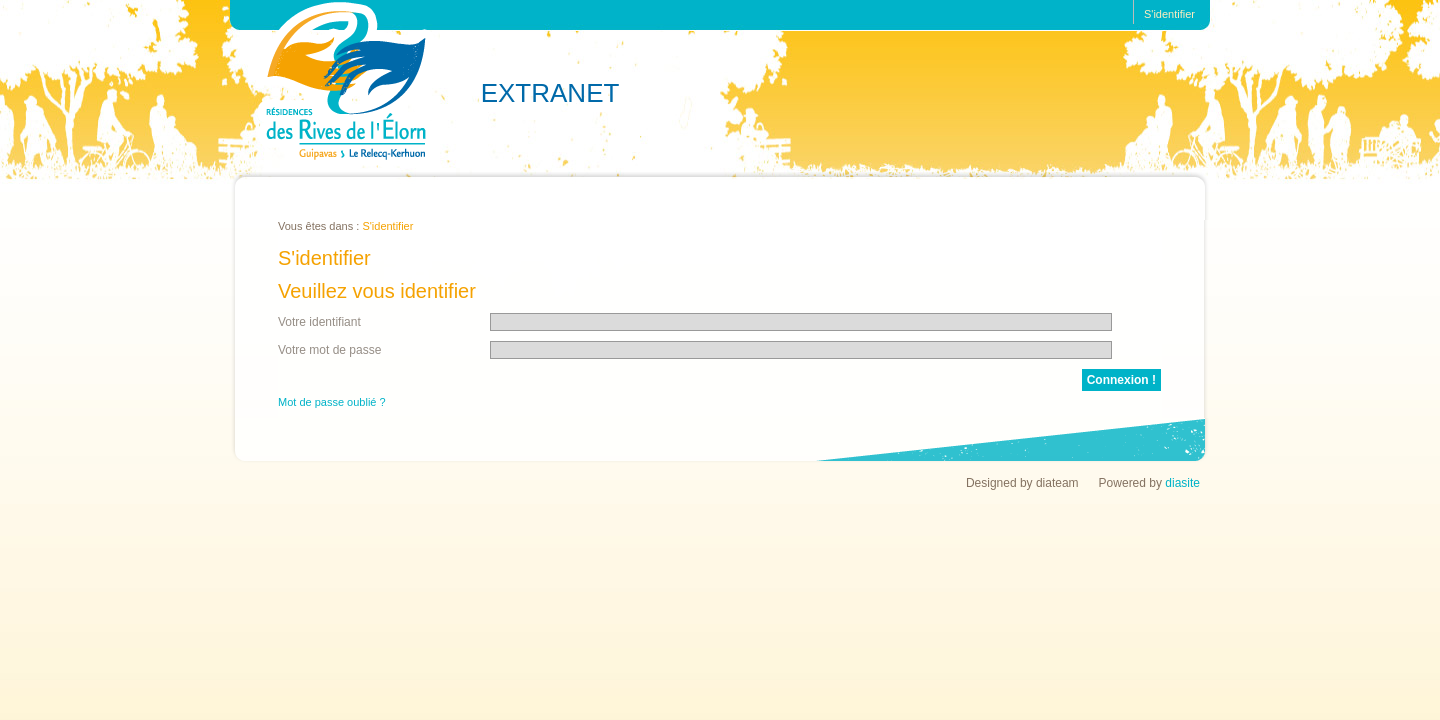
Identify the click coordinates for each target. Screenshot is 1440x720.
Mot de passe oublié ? (332, 402)
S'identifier (1169, 14)
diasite (1182, 483)
